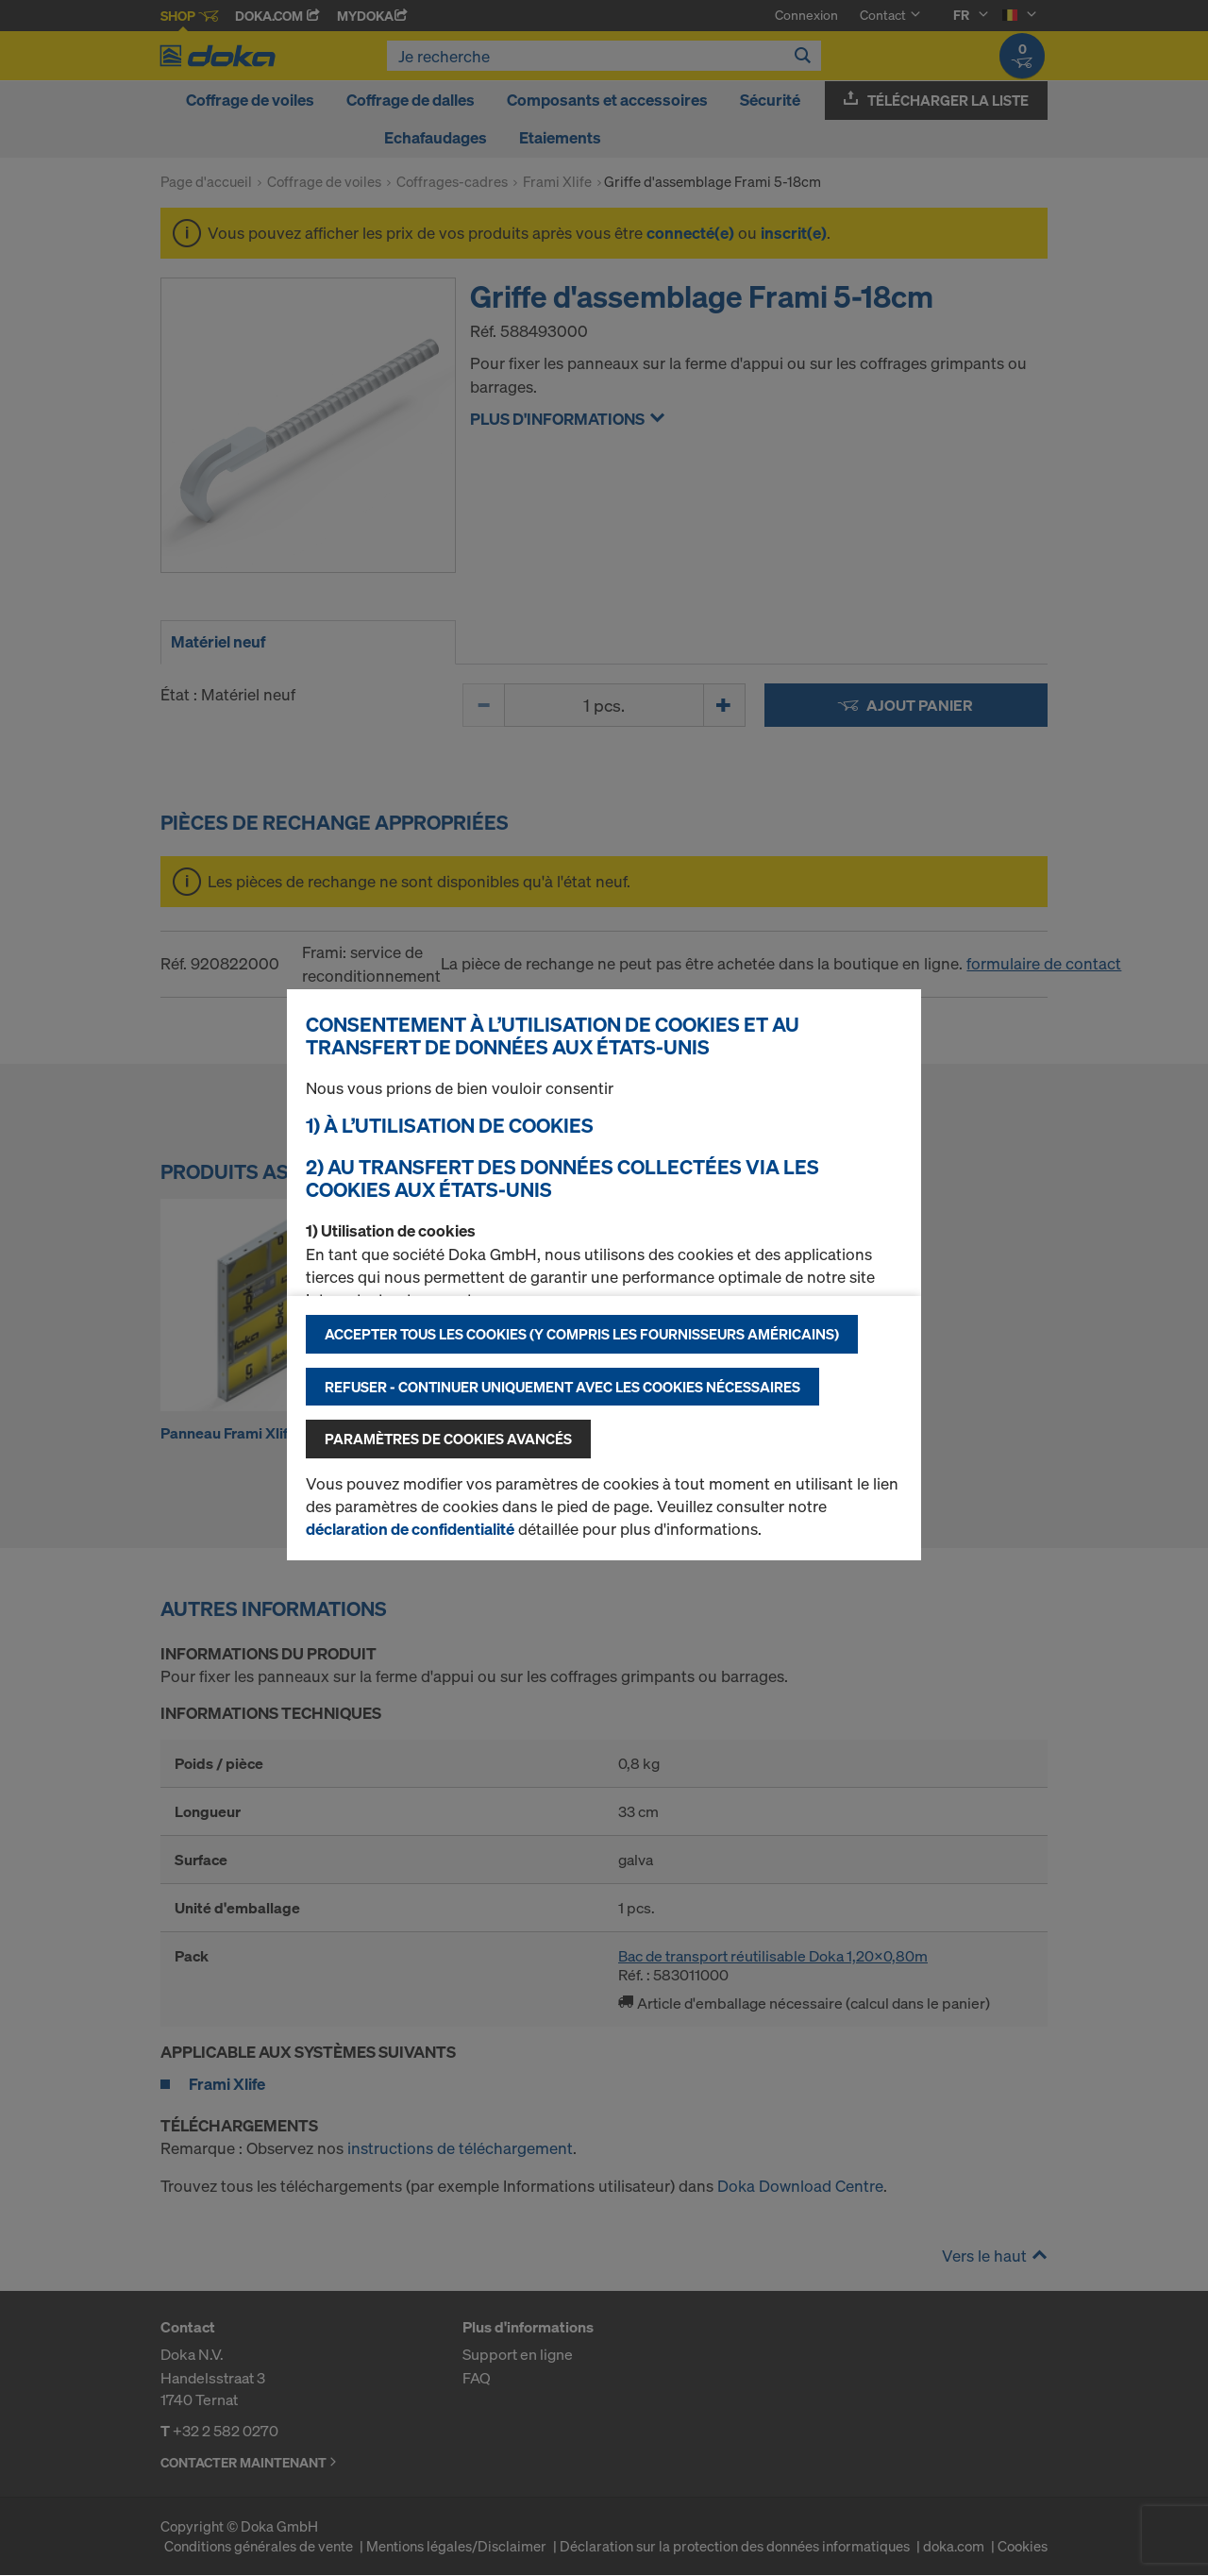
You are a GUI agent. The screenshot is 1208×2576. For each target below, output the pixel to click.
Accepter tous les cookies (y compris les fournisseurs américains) (582, 1333)
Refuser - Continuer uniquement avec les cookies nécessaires (562, 1386)
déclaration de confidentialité (410, 1529)
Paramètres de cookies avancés (448, 1438)
